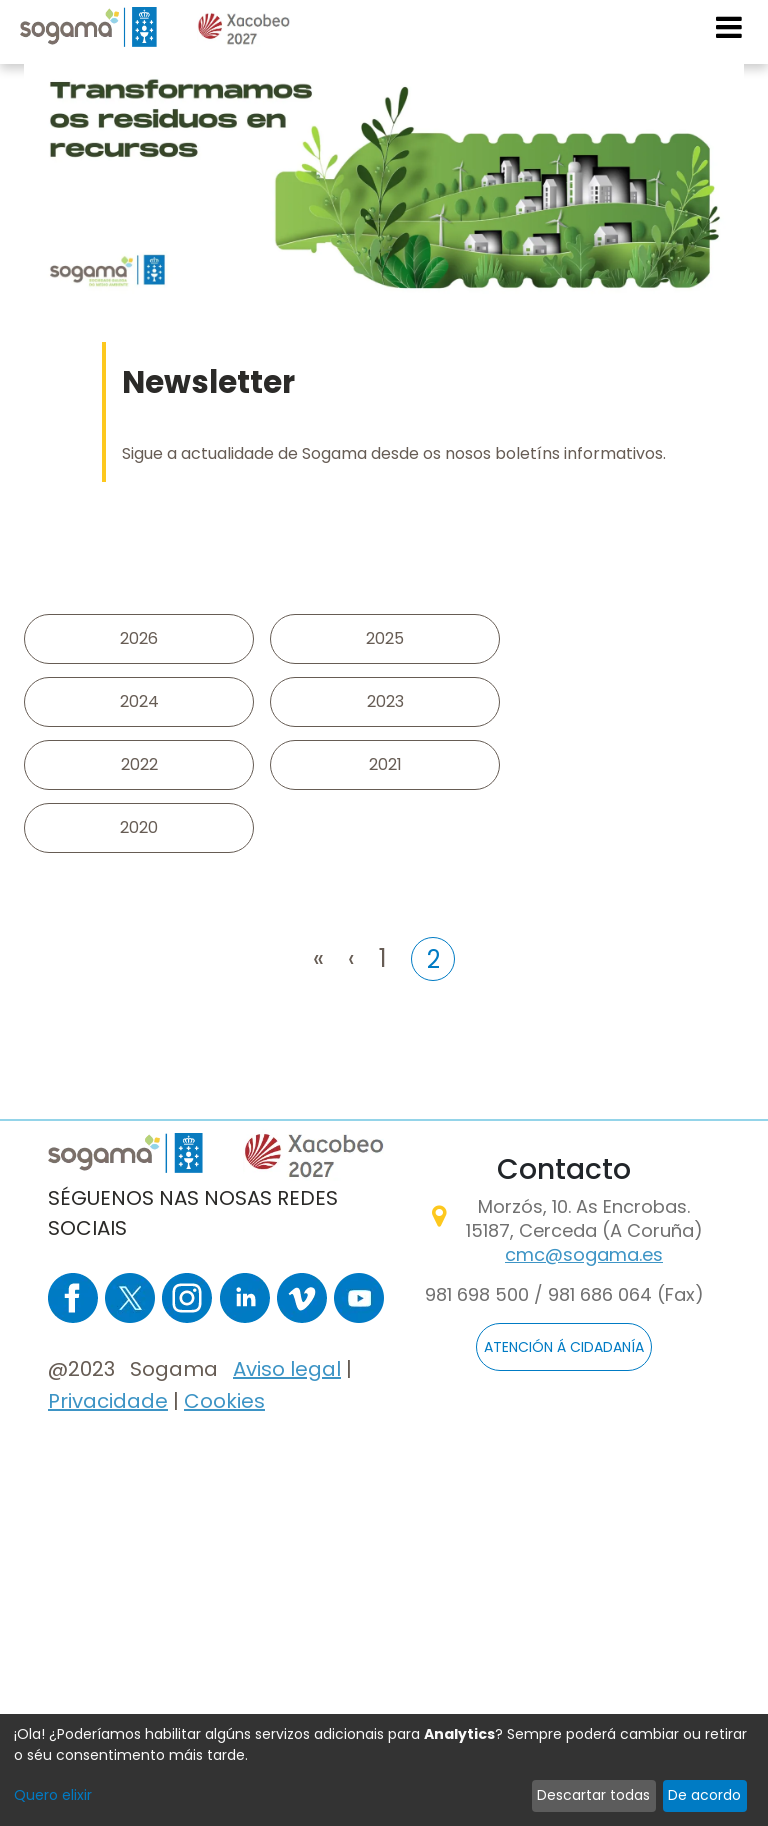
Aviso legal (287, 1369)
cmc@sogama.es (584, 1254)
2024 (139, 701)
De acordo (704, 1795)
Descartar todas (593, 1795)
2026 (139, 638)
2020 (139, 827)
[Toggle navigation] (730, 27)
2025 (385, 638)
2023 (385, 701)
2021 (385, 764)
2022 (139, 764)
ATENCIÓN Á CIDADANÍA (564, 1347)
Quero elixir (53, 1795)
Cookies (224, 1401)
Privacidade (108, 1401)
